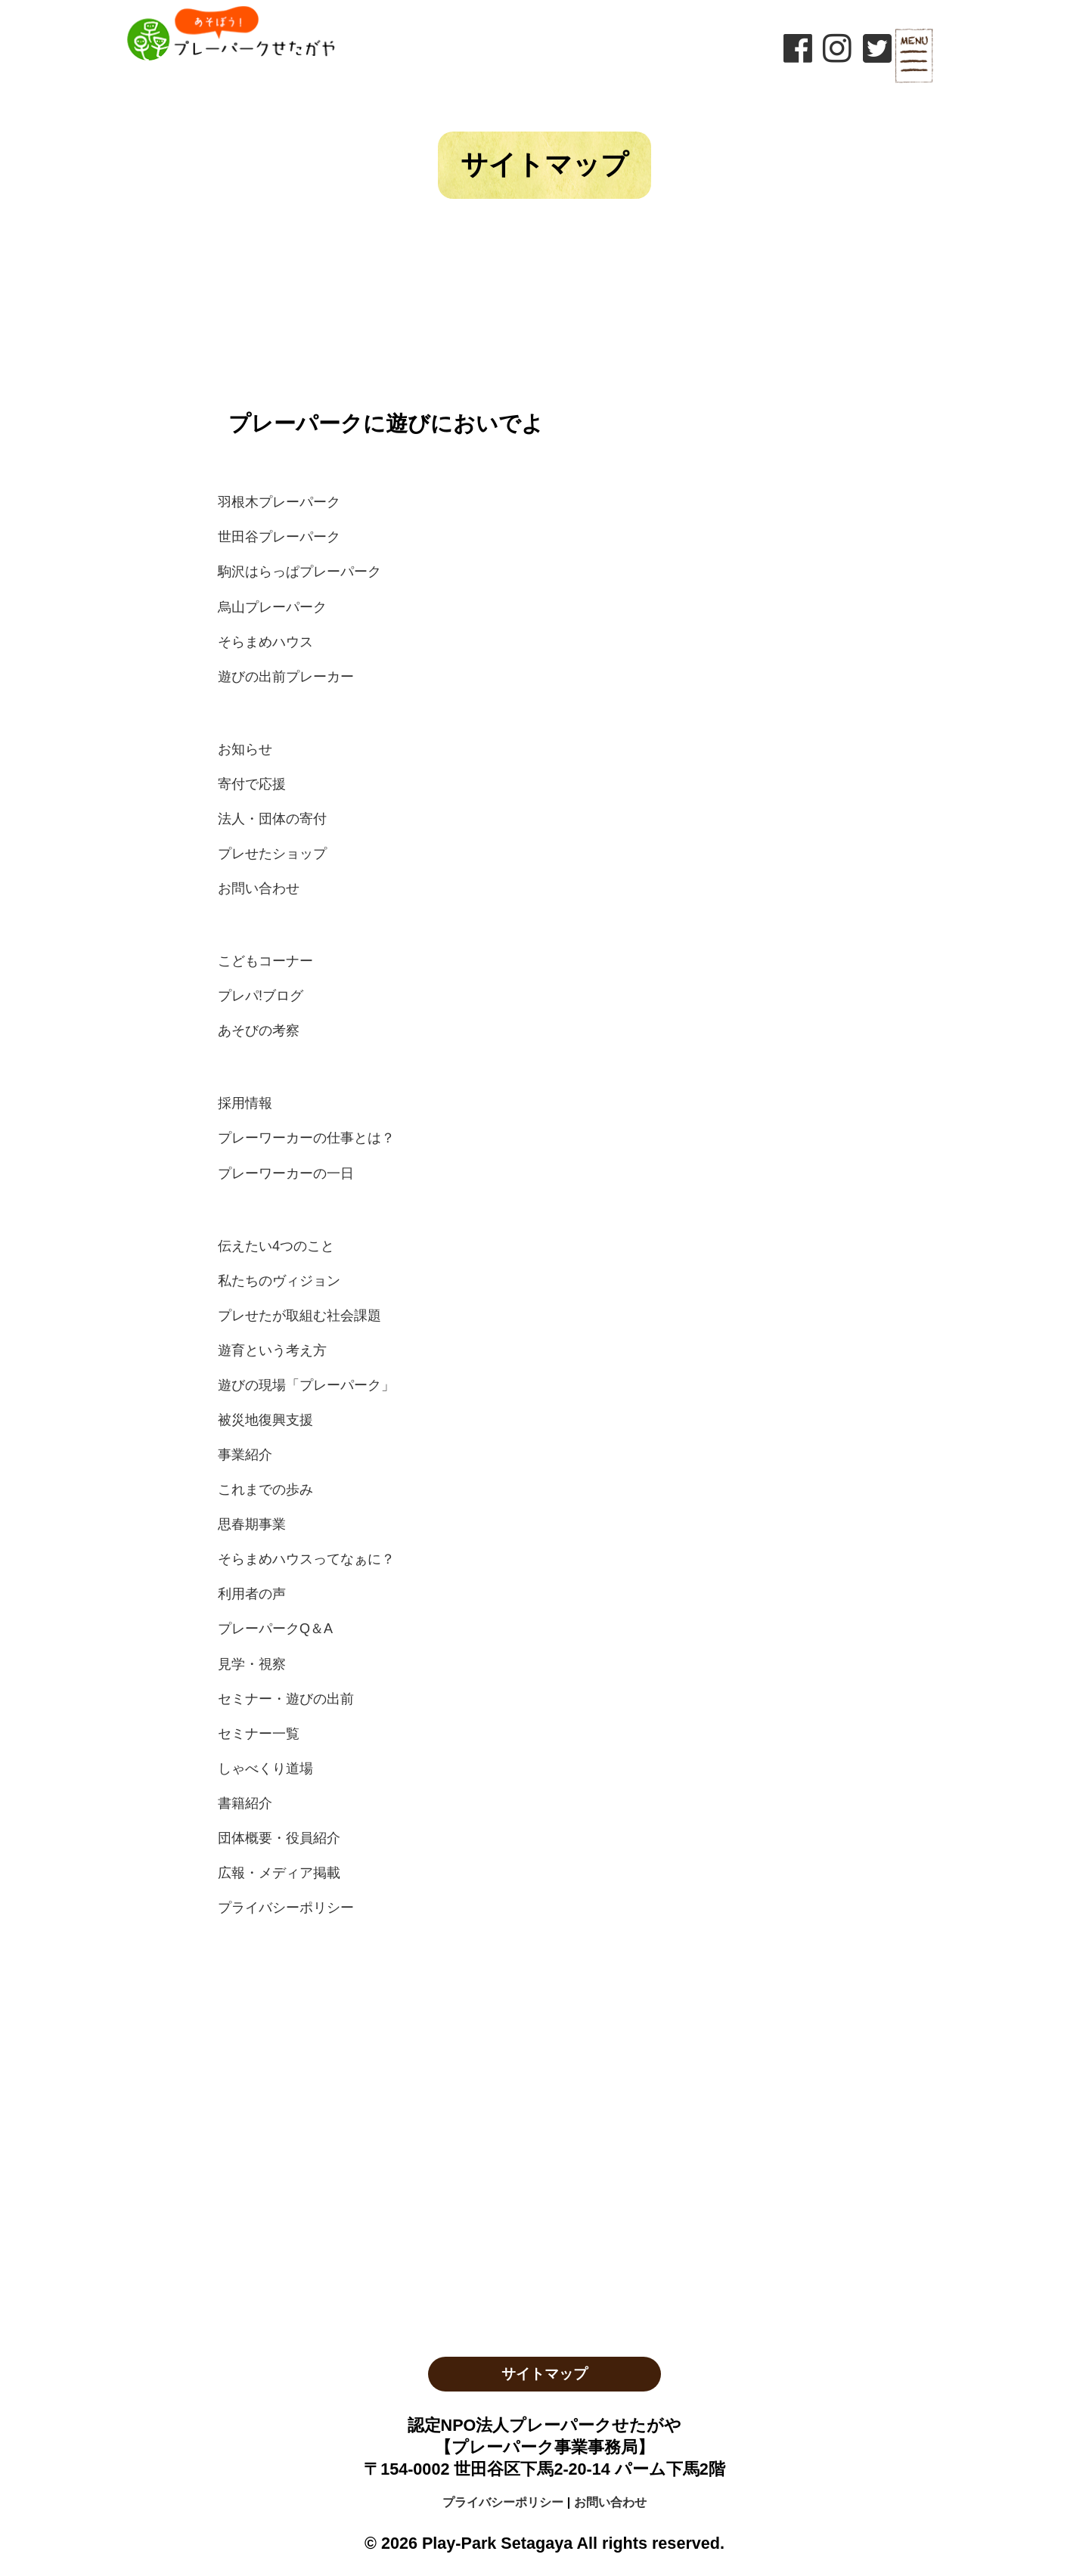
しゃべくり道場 (265, 1768)
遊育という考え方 (272, 1350)
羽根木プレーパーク (279, 502)
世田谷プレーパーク (279, 536)
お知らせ (245, 749)
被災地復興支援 (265, 1419)
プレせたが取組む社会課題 (299, 1315)
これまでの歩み (265, 1489)
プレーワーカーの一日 (286, 1173)
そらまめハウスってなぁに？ (306, 1559)
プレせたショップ (272, 853)
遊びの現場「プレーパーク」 (306, 1385)
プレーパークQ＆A (275, 1628)
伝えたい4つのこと (276, 1246)
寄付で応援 (252, 784)
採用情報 (245, 1103)
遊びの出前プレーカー (286, 676)
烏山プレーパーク (272, 607)
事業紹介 (245, 1454)
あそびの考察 (258, 1030)
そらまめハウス (265, 641)
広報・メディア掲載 (279, 1872)
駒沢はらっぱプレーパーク (299, 571)
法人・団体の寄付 (272, 818)
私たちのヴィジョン (279, 1280)
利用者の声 (252, 1593)
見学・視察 (252, 1664)
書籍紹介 (245, 1803)
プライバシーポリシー (286, 1907)
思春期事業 (252, 1524)
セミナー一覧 (258, 1733)
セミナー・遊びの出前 (286, 1698)
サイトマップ (544, 2374)
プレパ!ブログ (260, 995)
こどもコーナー (265, 961)
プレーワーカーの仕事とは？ (306, 1137)
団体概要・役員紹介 (279, 1838)
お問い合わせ (258, 888)
